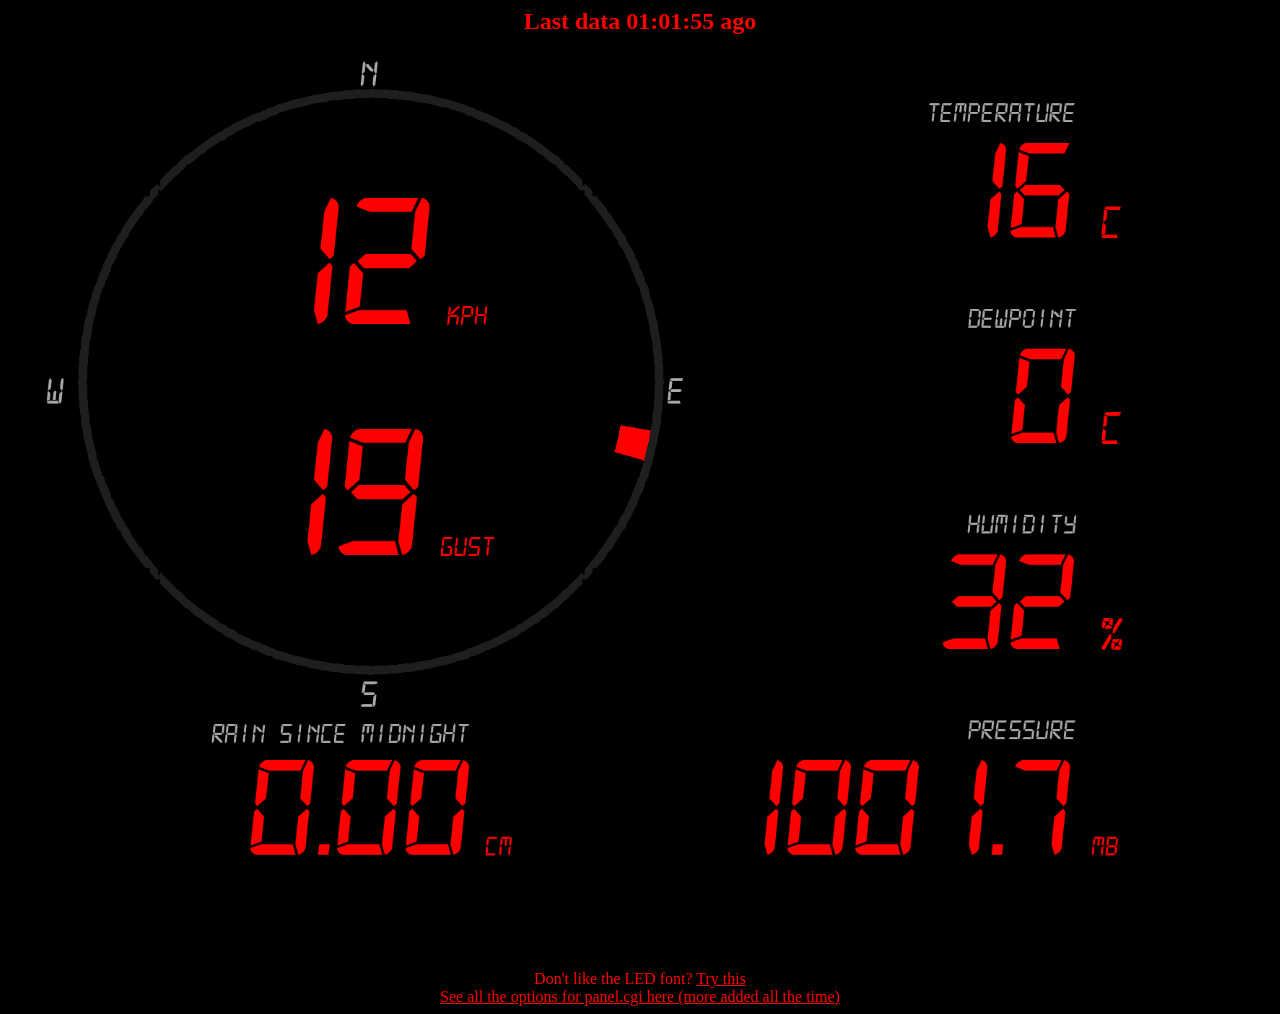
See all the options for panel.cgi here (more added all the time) (640, 996)
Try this (721, 978)
